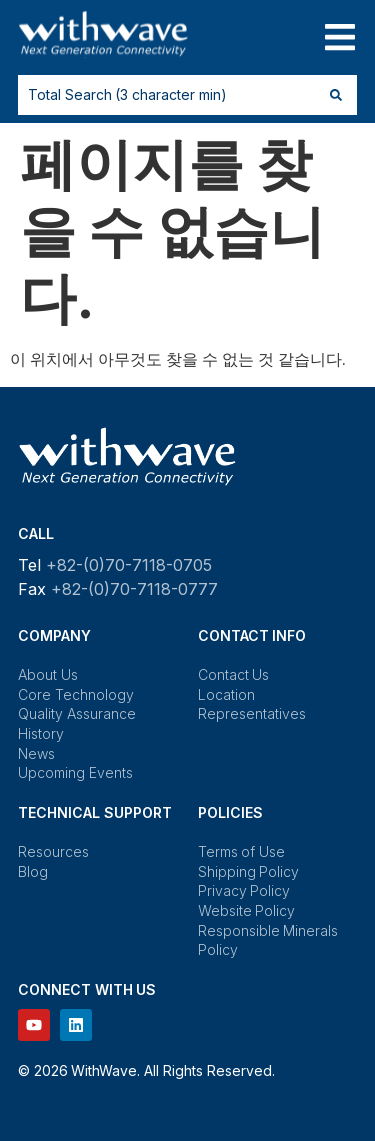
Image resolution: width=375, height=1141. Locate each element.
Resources (53, 851)
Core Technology (76, 694)
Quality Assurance (77, 713)
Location (226, 694)
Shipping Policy (249, 871)
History (41, 733)
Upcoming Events (75, 772)
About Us (48, 674)
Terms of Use (241, 851)
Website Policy (247, 910)
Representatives (252, 713)
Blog (33, 871)
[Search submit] (336, 95)
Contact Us (234, 674)
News (36, 753)
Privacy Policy (244, 890)
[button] (339, 37)
